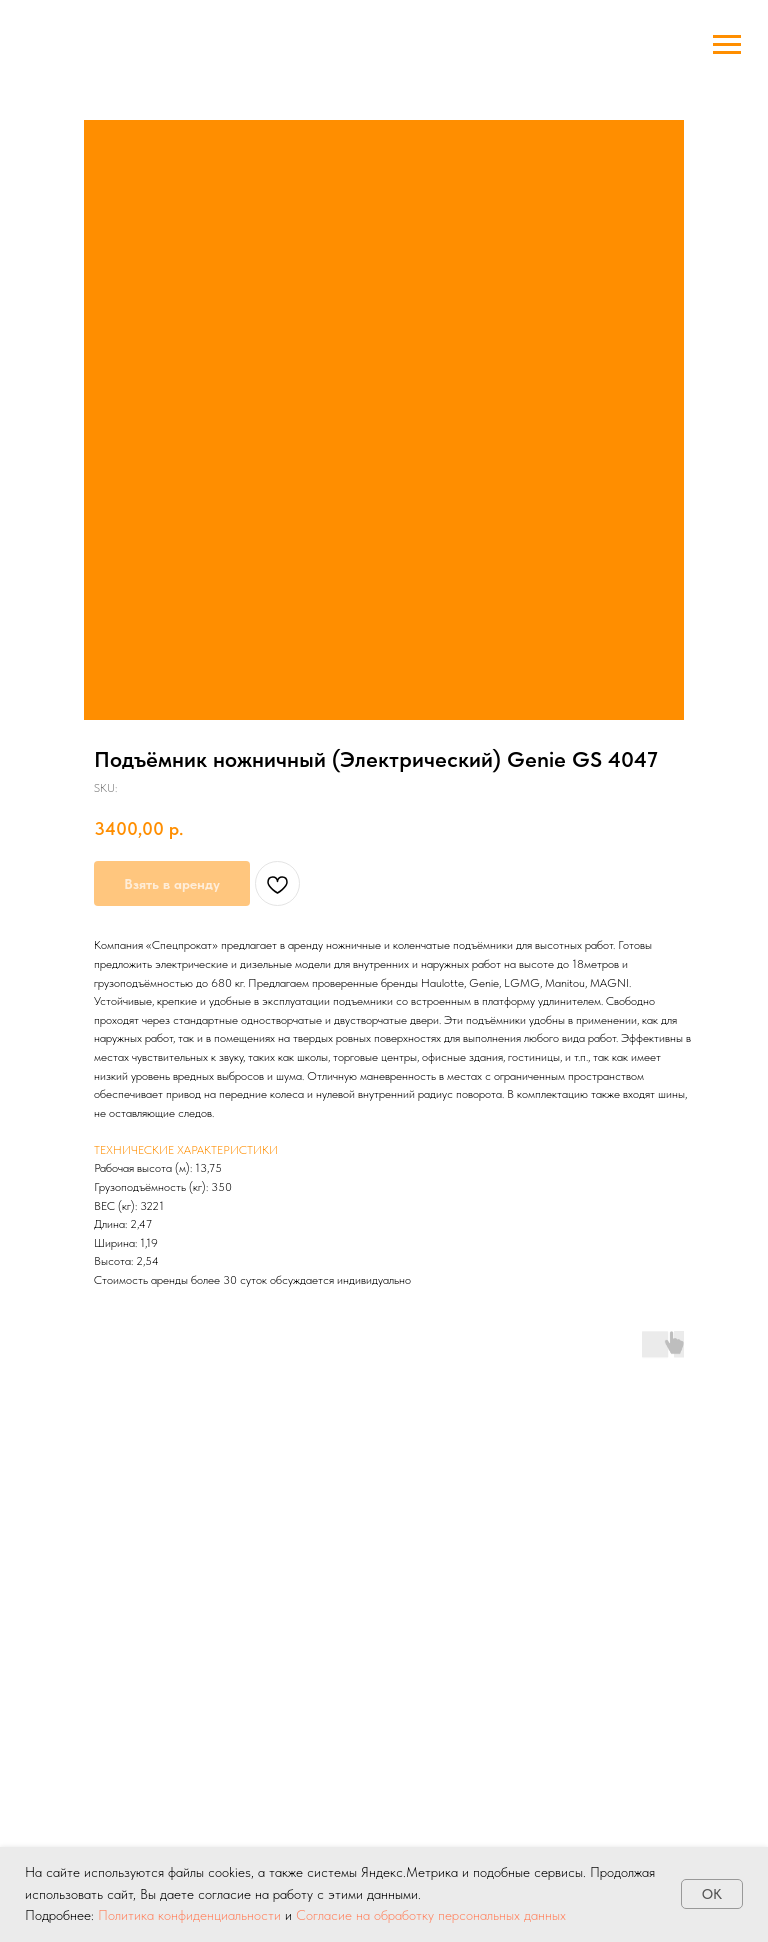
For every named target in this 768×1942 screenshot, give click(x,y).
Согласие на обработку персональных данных (431, 1915)
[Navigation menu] (727, 45)
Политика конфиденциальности (189, 1915)
